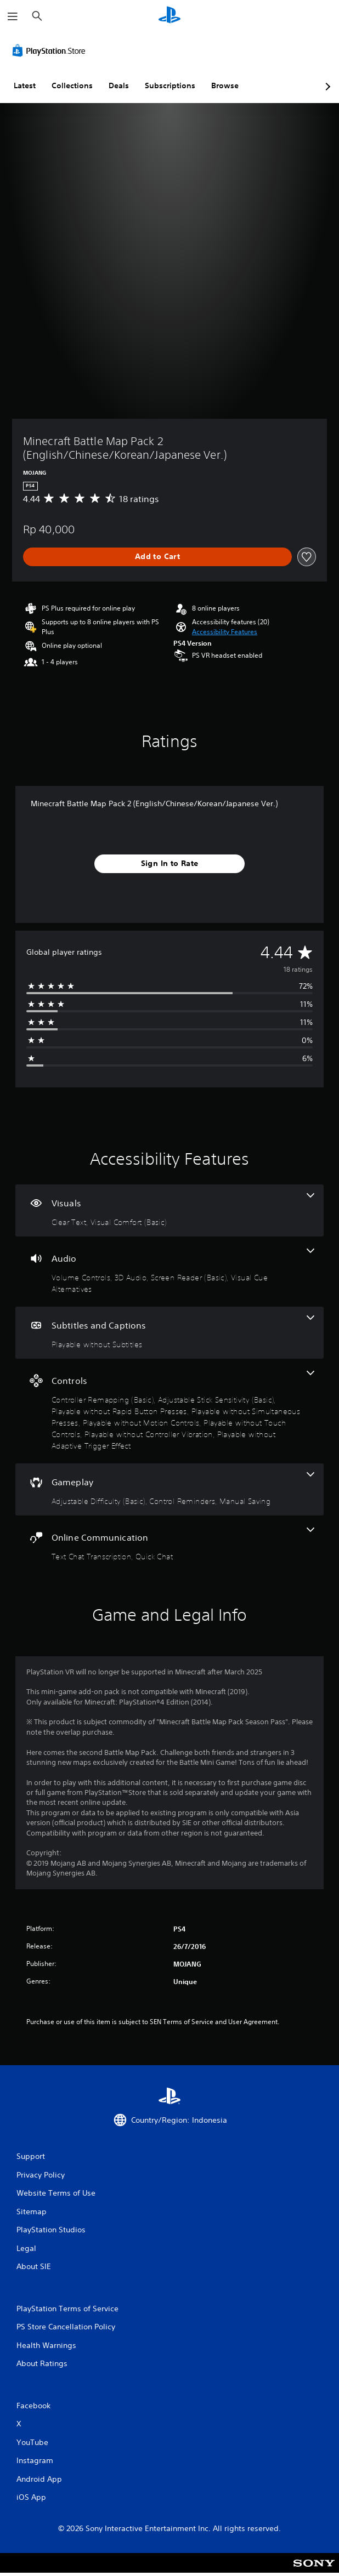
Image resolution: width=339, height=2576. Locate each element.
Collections (72, 85)
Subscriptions (170, 85)
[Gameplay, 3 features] (169, 1489)
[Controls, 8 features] (169, 1411)
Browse (225, 85)
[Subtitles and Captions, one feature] (169, 1333)
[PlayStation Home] (169, 16)
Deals (119, 85)
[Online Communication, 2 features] (169, 1545)
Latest (25, 85)
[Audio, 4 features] (169, 1271)
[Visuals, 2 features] (169, 1210)
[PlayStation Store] (51, 50)
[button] (224, 632)
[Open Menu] (13, 16)
